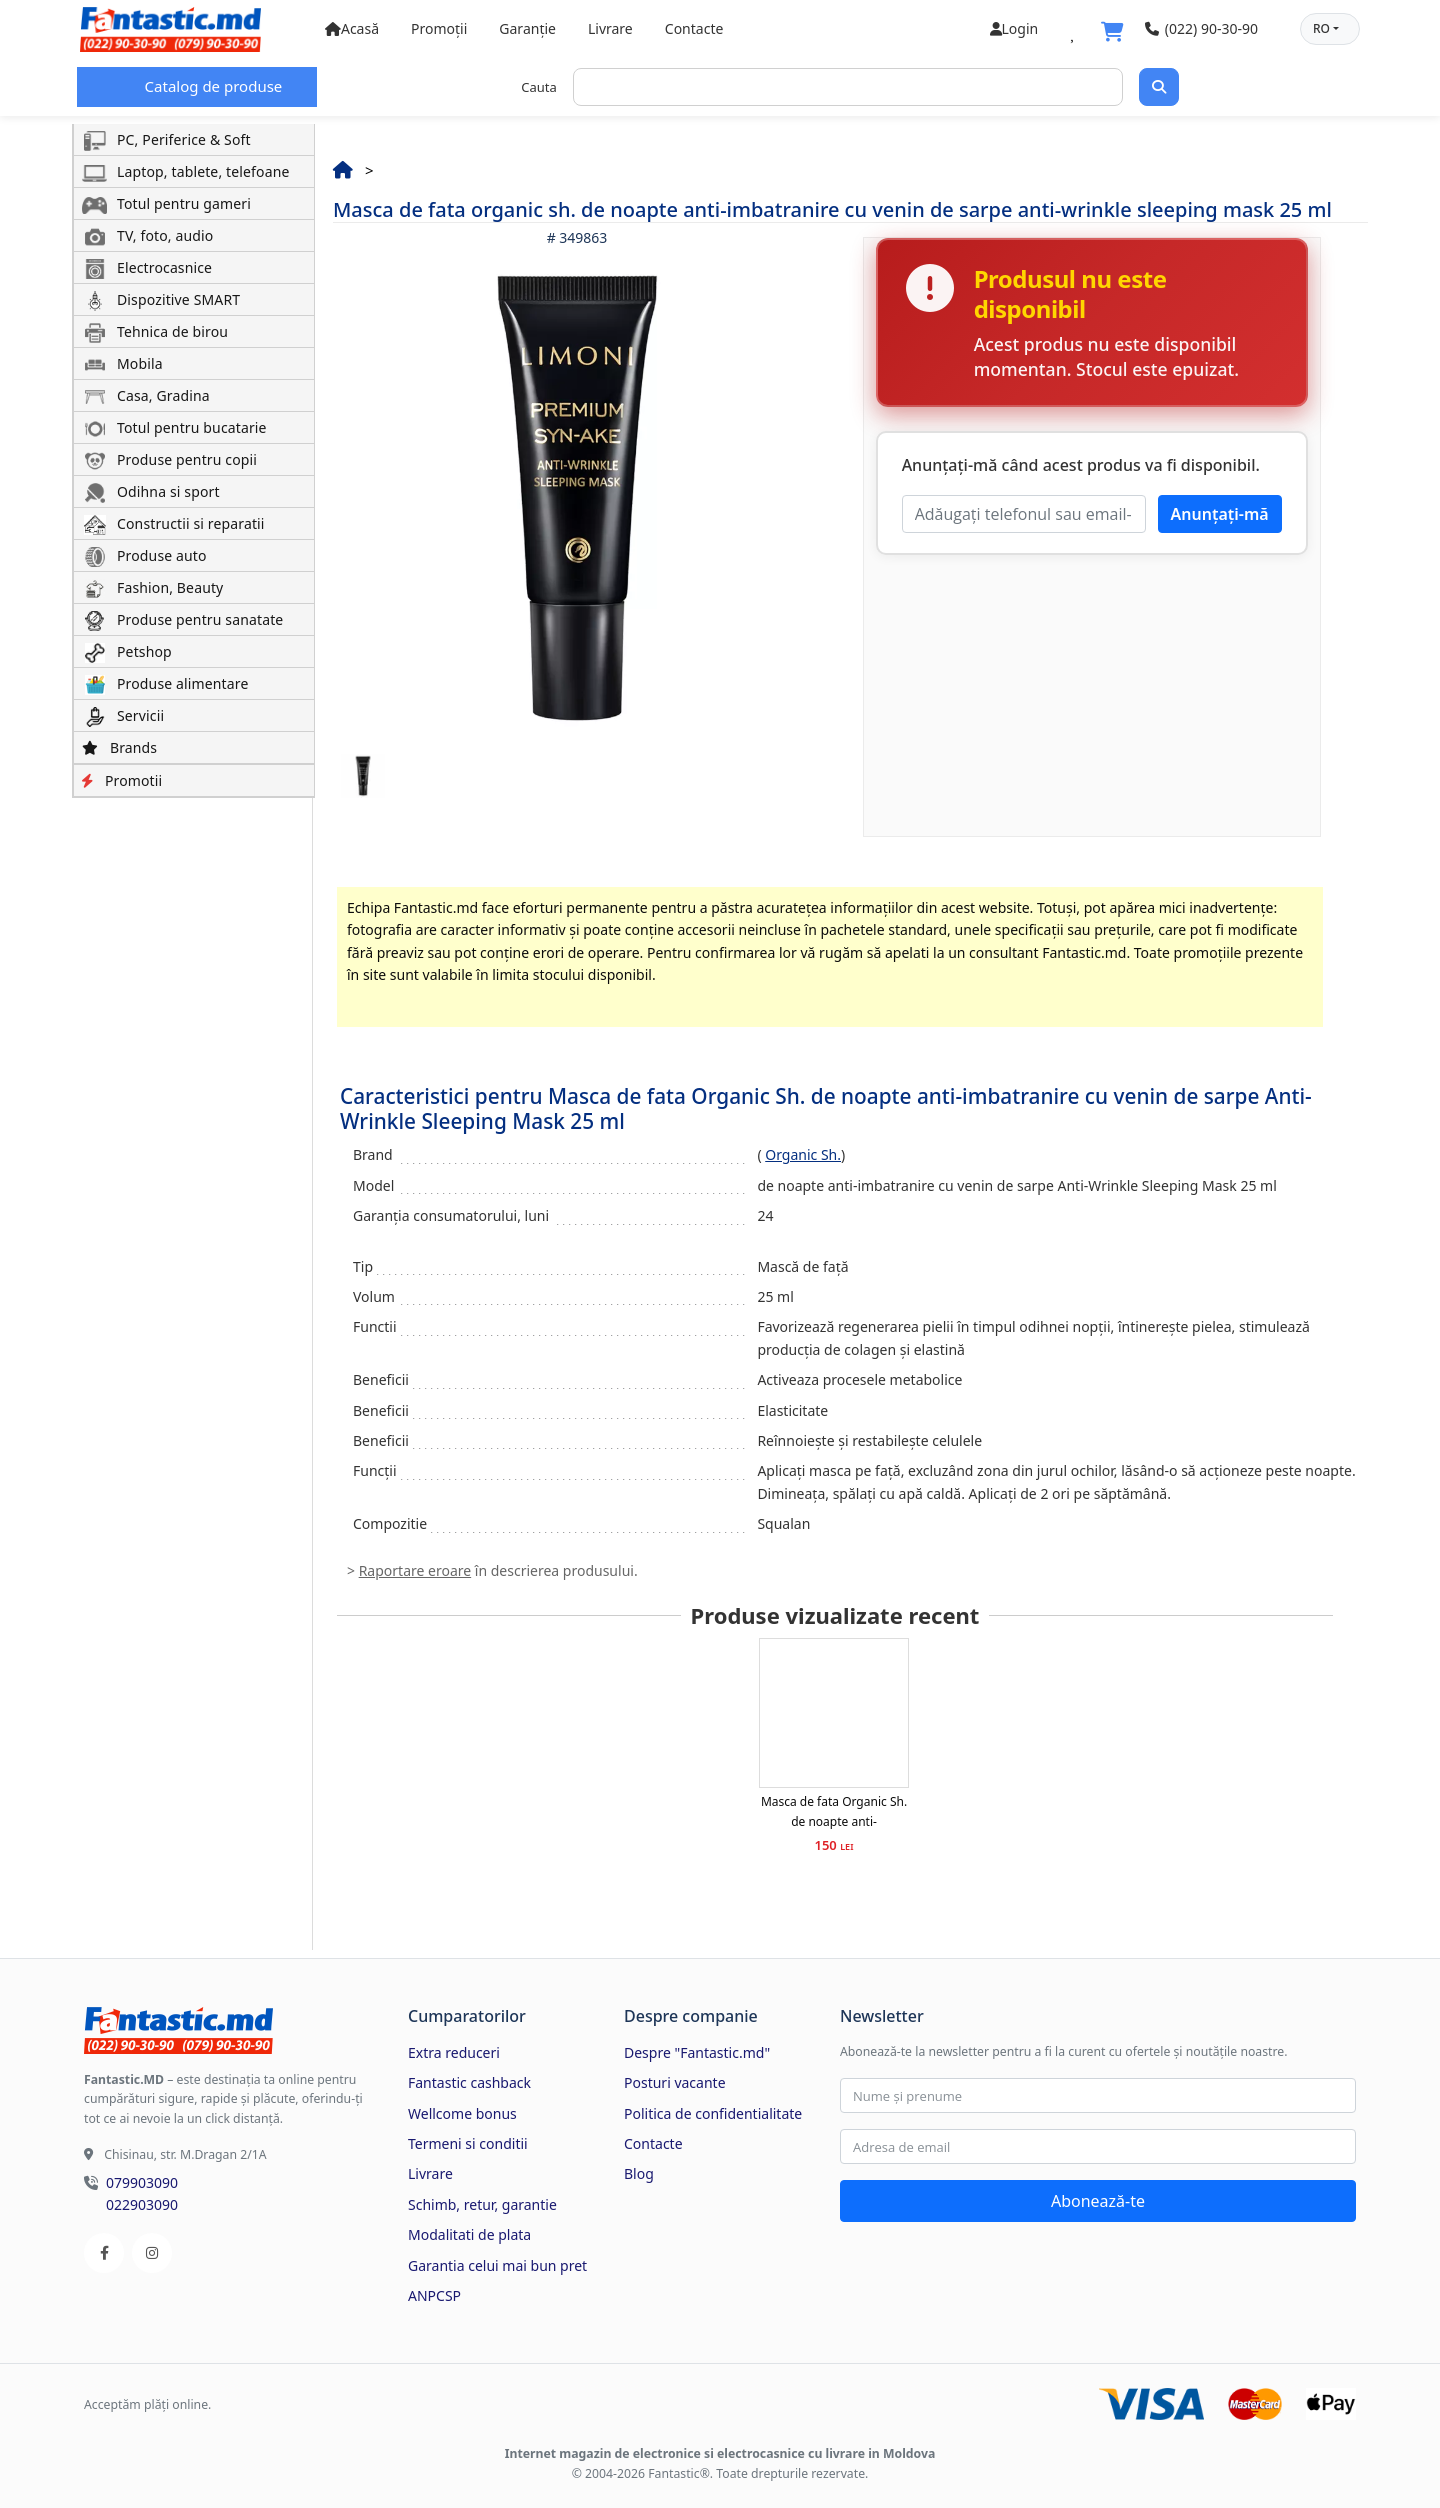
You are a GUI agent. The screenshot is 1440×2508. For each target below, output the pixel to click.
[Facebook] (104, 2253)
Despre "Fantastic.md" (697, 2052)
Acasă (352, 28)
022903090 (142, 2204)
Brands (119, 747)
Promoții (439, 28)
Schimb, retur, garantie (482, 2204)
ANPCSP (434, 2295)
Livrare (610, 28)
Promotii (122, 780)
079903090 (142, 2182)
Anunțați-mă (1220, 514)
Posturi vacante (675, 2082)
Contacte (694, 28)
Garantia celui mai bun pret (497, 2265)
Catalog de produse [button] (212, 86)
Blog (639, 2173)
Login (1014, 28)
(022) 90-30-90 (1201, 28)
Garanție (527, 28)
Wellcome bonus (462, 2113)
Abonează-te (1098, 2201)
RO (1321, 28)
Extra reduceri (454, 2052)
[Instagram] (152, 2253)
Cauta (539, 87)
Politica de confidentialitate (713, 2113)
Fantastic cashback (469, 2082)
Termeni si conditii (468, 2143)
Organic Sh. (803, 1154)
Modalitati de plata (469, 2234)
